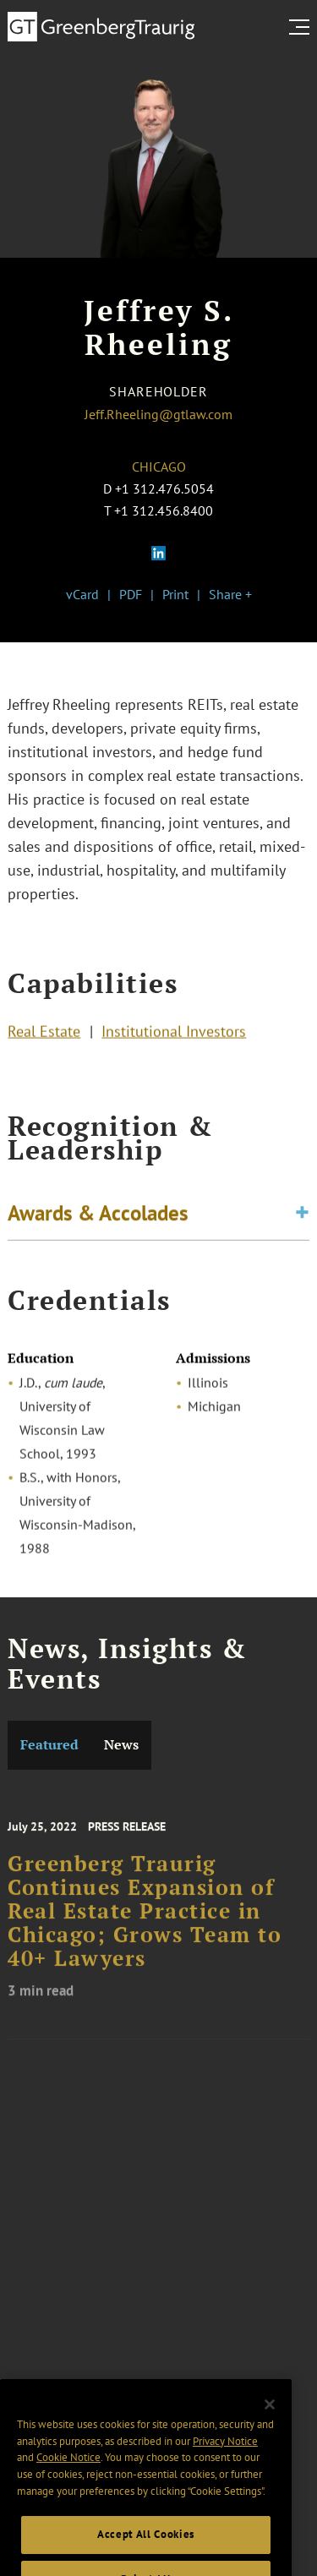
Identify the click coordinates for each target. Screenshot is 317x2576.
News (121, 1745)
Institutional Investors (173, 1033)
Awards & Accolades (98, 1214)
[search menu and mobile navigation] (302, 27)
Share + (230, 594)
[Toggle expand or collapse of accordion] (302, 1215)
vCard (82, 594)
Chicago (159, 466)
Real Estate (44, 1033)
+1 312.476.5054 (164, 488)
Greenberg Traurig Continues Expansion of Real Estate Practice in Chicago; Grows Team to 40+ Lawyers (144, 1921)
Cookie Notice (68, 2474)
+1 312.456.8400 (163, 510)
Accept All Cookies (145, 2551)
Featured (49, 1745)
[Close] (270, 2421)
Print (175, 594)
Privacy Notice (225, 2458)
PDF (130, 594)
